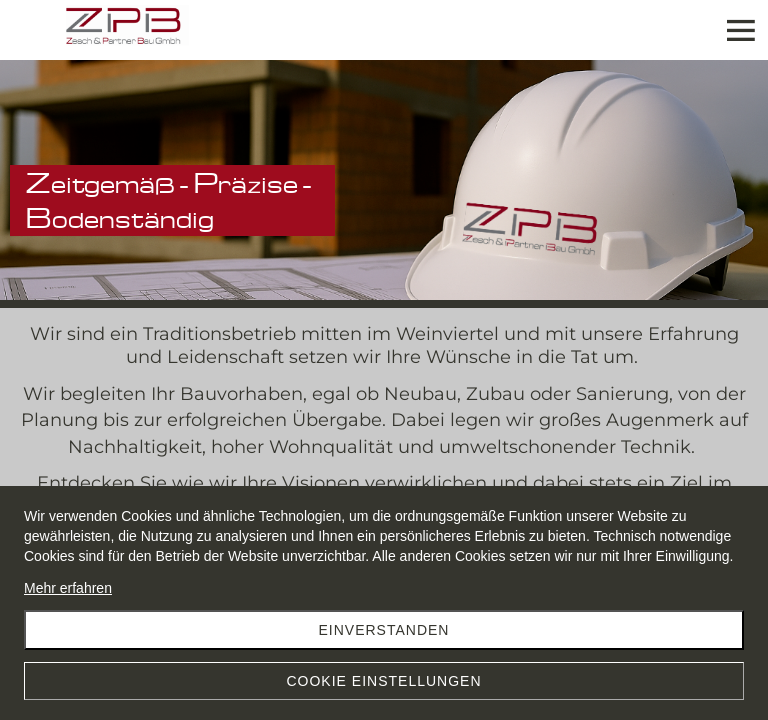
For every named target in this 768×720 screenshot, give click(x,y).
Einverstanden (384, 630)
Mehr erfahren (68, 588)
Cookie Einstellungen (383, 681)
